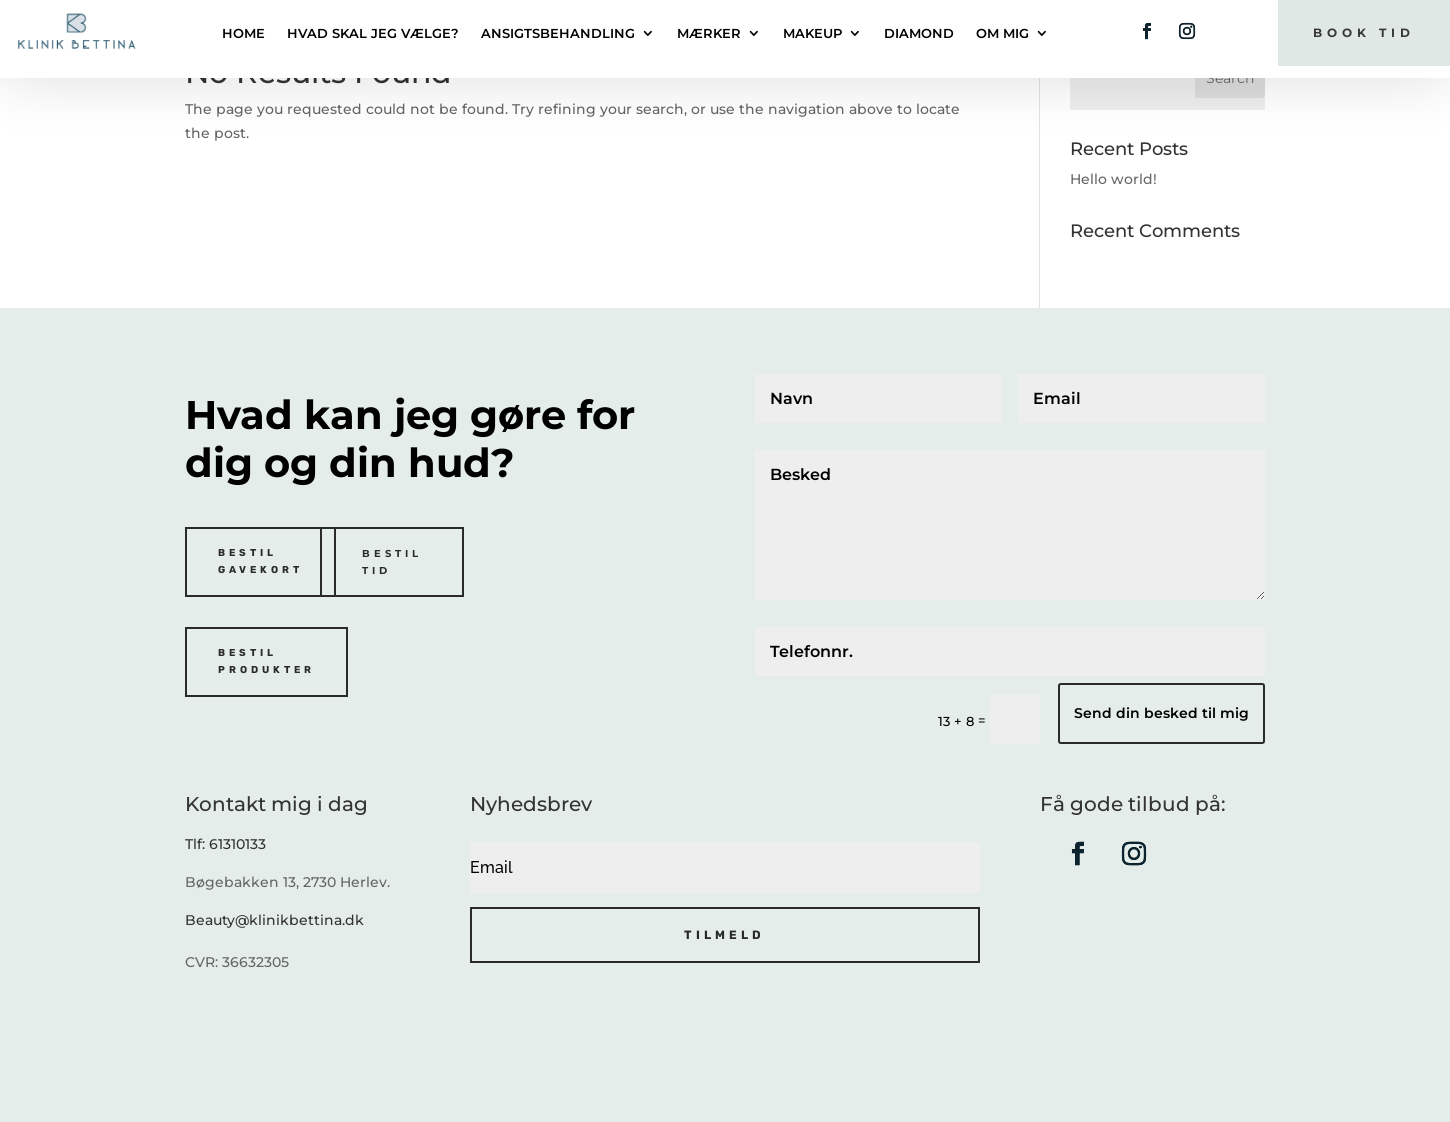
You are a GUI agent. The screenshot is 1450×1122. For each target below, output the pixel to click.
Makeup (812, 33)
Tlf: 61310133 (225, 844)
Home (243, 33)
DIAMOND (919, 33)
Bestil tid (392, 562)
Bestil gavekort (260, 561)
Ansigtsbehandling (558, 33)
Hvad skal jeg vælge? (373, 33)
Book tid (1364, 32)
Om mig (1002, 33)
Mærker (709, 33)
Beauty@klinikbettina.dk (274, 920)
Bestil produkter (266, 661)
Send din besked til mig (1161, 713)
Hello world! (1113, 179)
